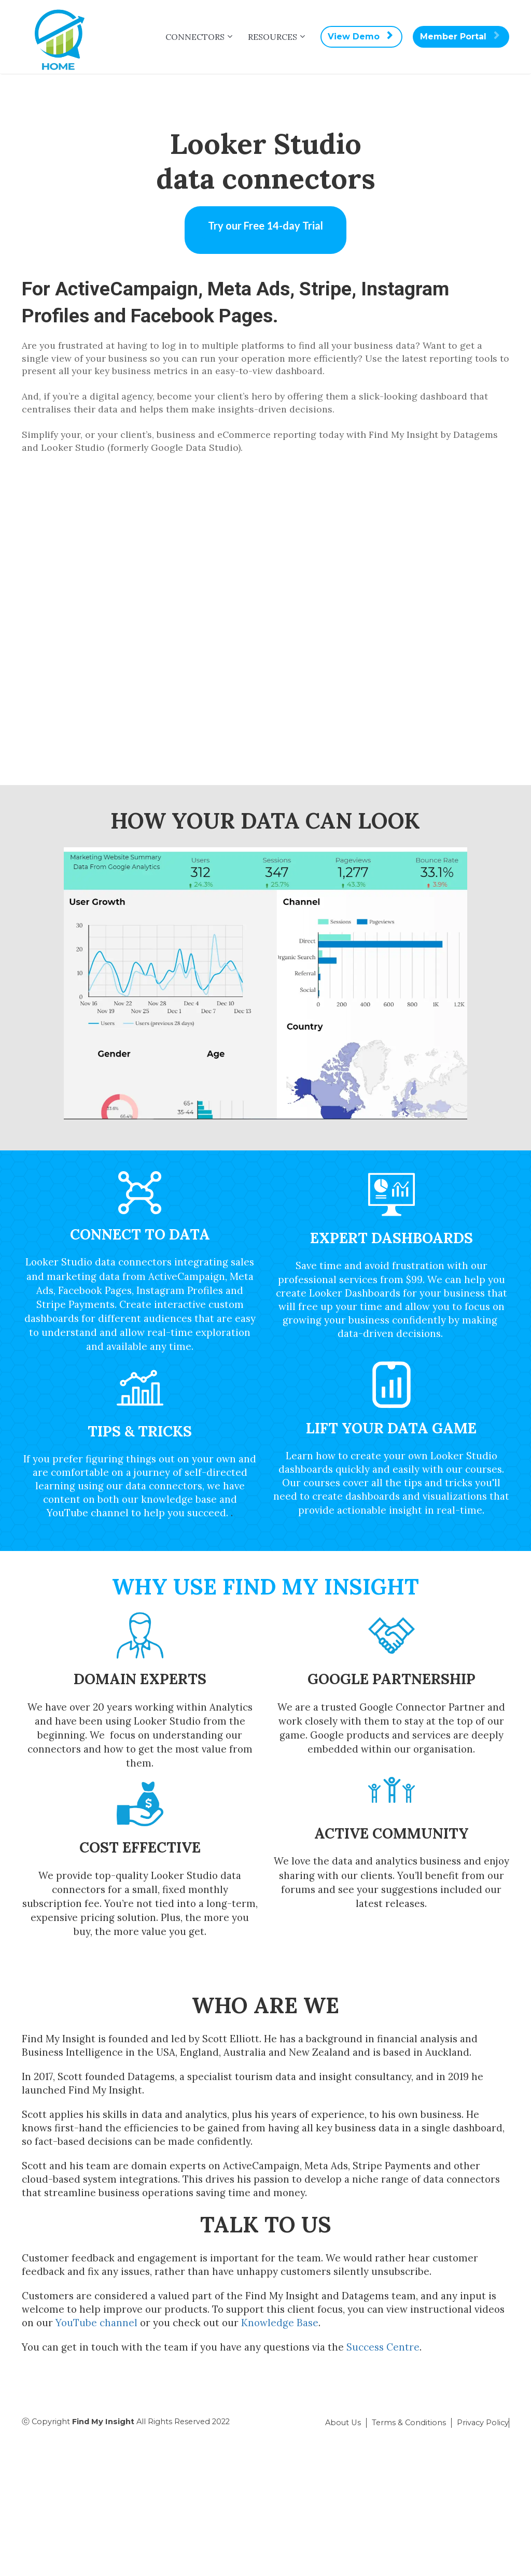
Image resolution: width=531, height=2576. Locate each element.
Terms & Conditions (409, 2422)
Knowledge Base (279, 2322)
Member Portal (459, 36)
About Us (343, 2422)
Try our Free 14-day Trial (265, 225)
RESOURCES (272, 37)
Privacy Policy (483, 2422)
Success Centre (383, 2347)
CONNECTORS (195, 37)
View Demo (360, 36)
